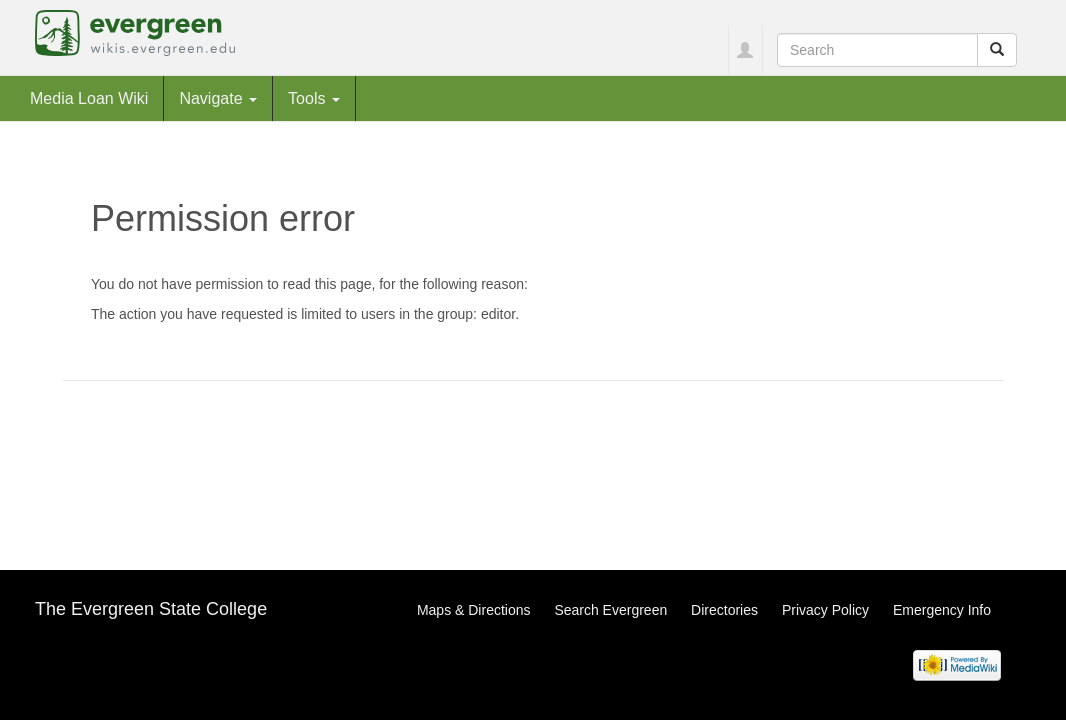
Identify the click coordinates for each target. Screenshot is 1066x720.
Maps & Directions (474, 610)
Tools (314, 98)
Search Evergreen (610, 610)
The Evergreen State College (151, 609)
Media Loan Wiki (89, 98)
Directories (724, 610)
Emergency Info (942, 610)
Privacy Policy (825, 610)
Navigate (218, 98)
